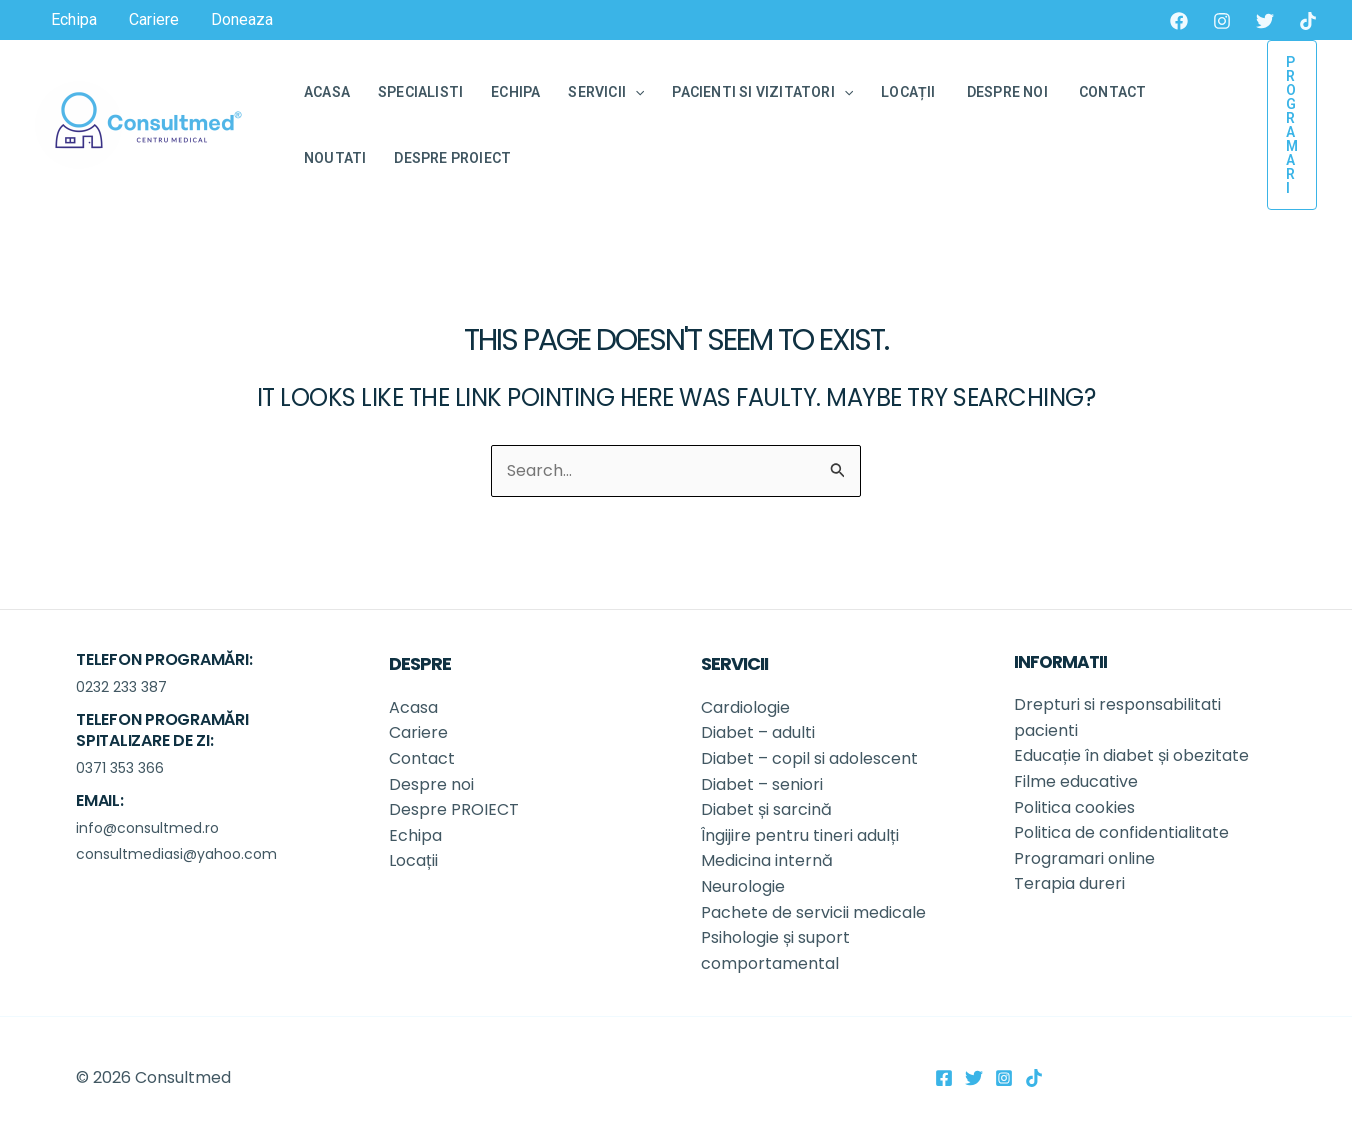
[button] (1292, 125)
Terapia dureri (1069, 883)
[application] (635, 92)
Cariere (418, 732)
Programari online (1084, 858)
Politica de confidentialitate (1121, 832)
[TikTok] (1308, 21)
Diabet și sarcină (768, 809)
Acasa (413, 707)
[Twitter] (1265, 21)
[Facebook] (1179, 21)
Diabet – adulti (758, 732)
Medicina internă (767, 860)
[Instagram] (1222, 21)
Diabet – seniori (762, 784)
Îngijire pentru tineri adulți (802, 835)
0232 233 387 (121, 687)
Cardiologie (745, 707)
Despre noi (433, 784)
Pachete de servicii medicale (813, 912)
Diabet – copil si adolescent (809, 758)
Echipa (415, 835)
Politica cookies (1074, 807)
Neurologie (745, 886)
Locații (415, 860)
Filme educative (1076, 781)
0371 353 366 (120, 768)
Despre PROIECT (456, 809)
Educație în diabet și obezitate (1133, 755)
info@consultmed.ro (147, 828)
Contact (422, 758)
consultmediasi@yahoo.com (176, 854)
